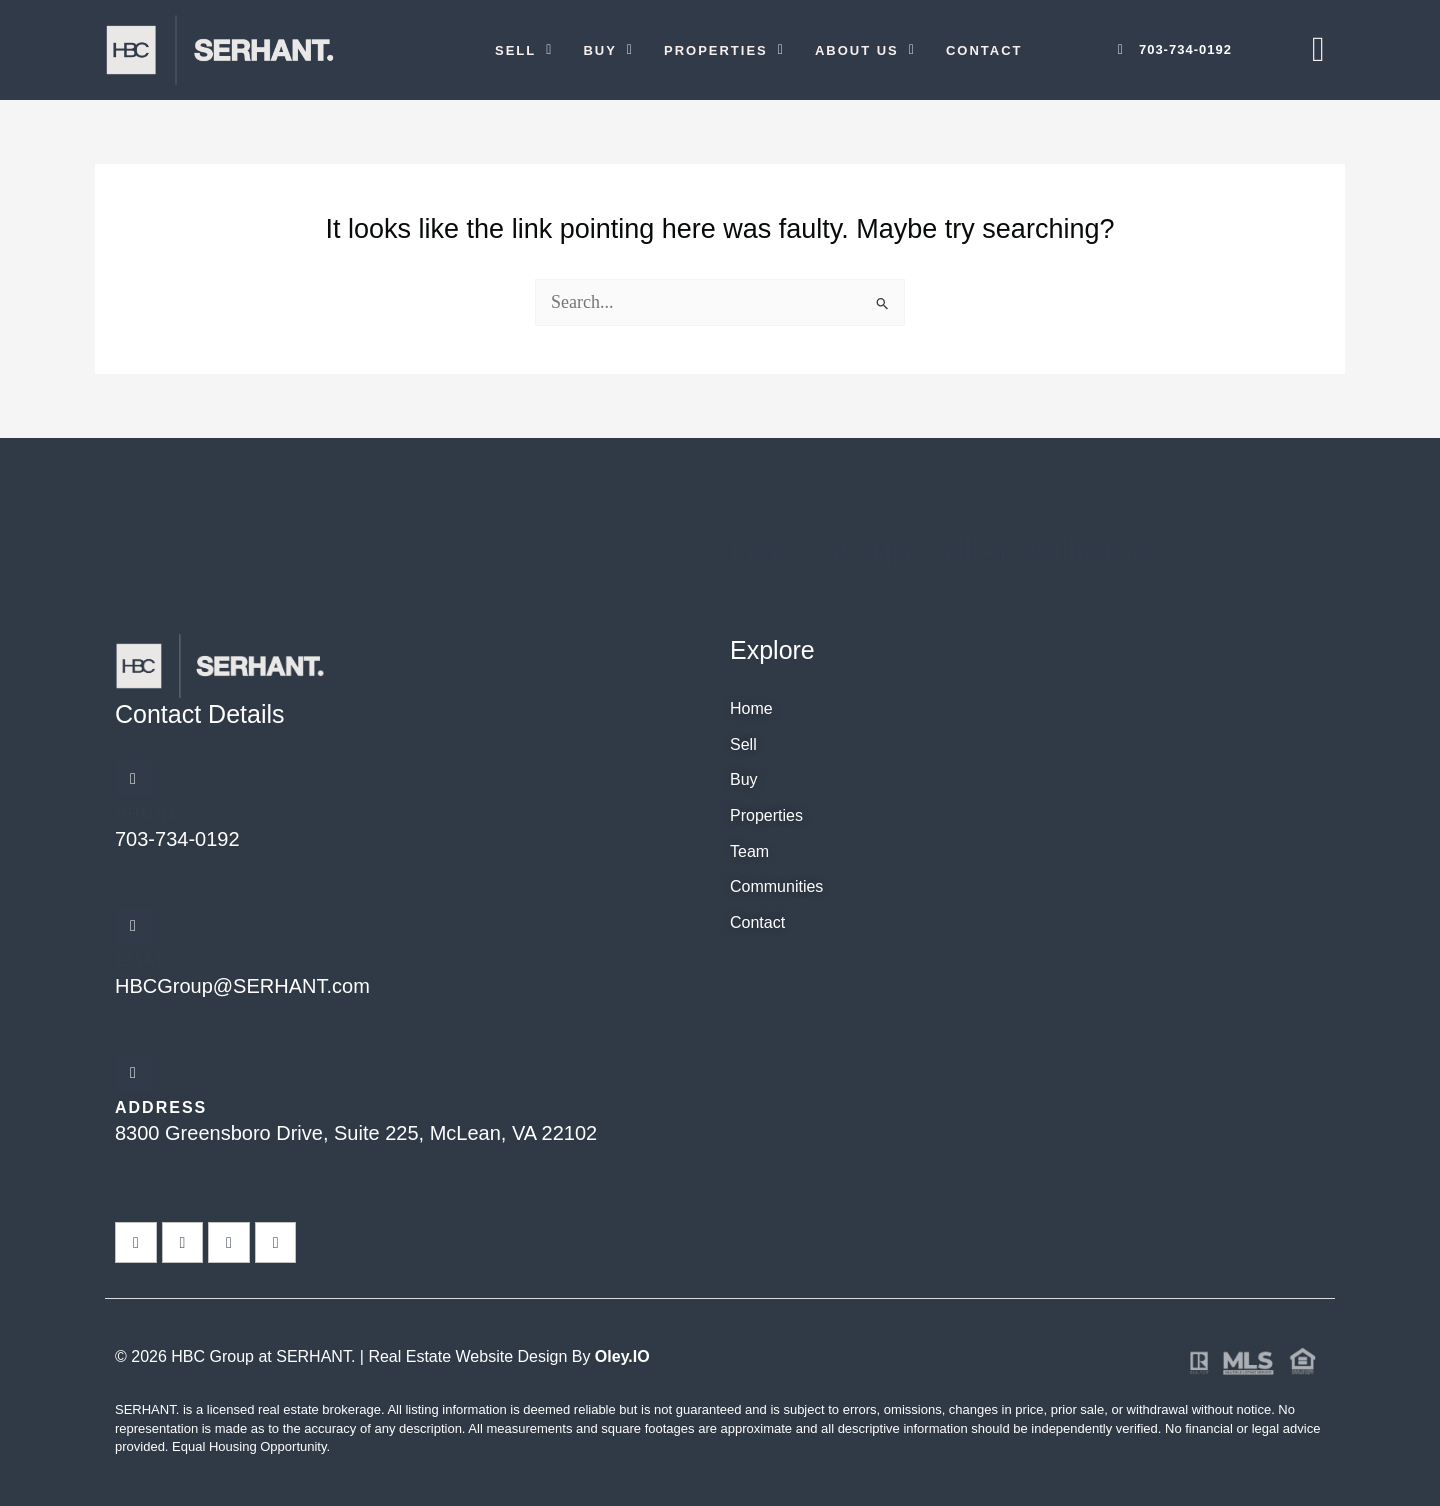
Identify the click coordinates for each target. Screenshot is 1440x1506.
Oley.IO (622, 1356)
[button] (524, 50)
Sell (524, 50)
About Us (865, 50)
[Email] (133, 926)
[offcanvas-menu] (1318, 49)
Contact (984, 50)
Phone (148, 813)
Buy (608, 50)
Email (145, 960)
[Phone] (133, 779)
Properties (724, 50)
